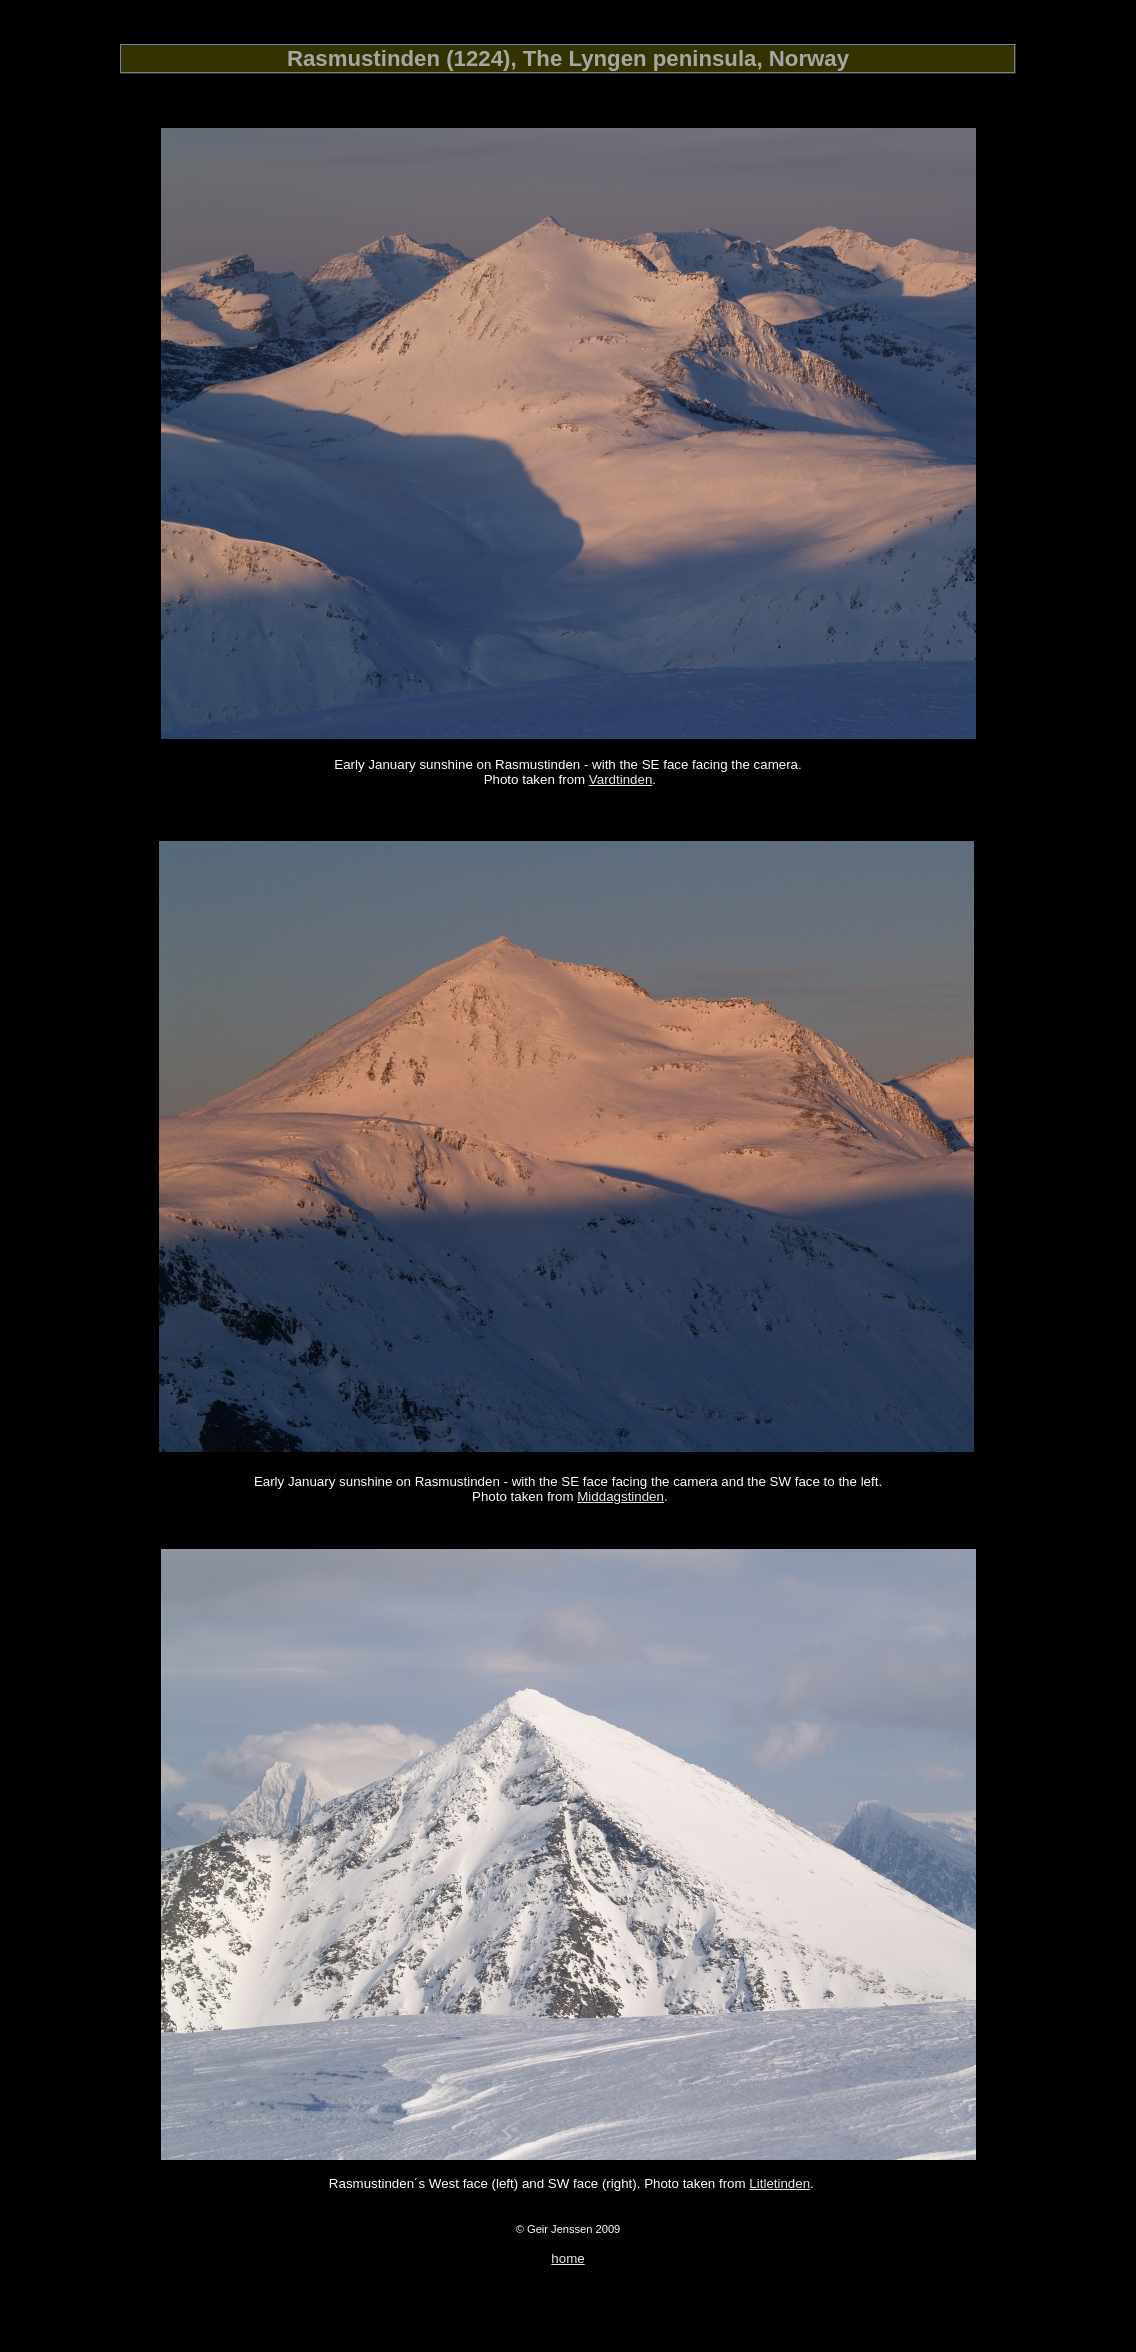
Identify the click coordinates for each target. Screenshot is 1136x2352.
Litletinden (779, 2183)
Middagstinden (620, 1496)
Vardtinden (620, 779)
